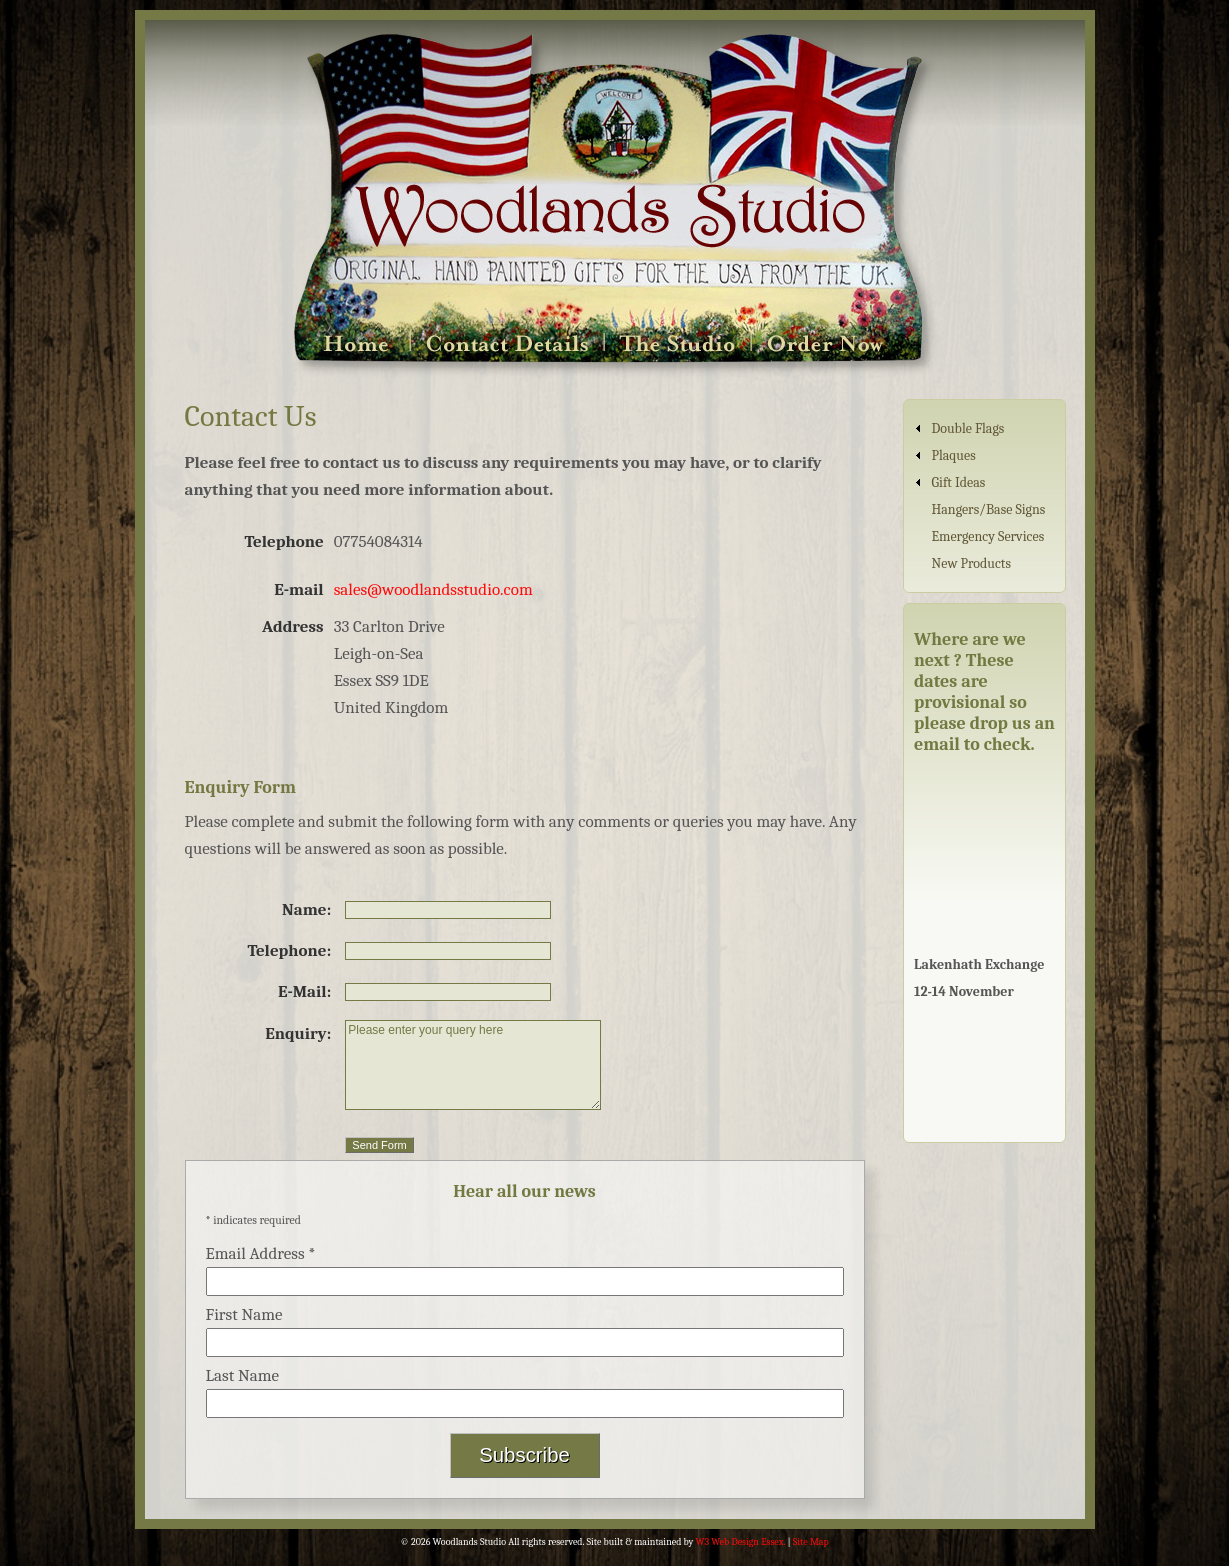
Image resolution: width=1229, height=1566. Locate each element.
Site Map (811, 1542)
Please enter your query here (473, 1065)
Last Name (243, 1375)
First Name (244, 1314)
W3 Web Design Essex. (741, 1542)
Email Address (261, 1253)
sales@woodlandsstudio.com (433, 589)
